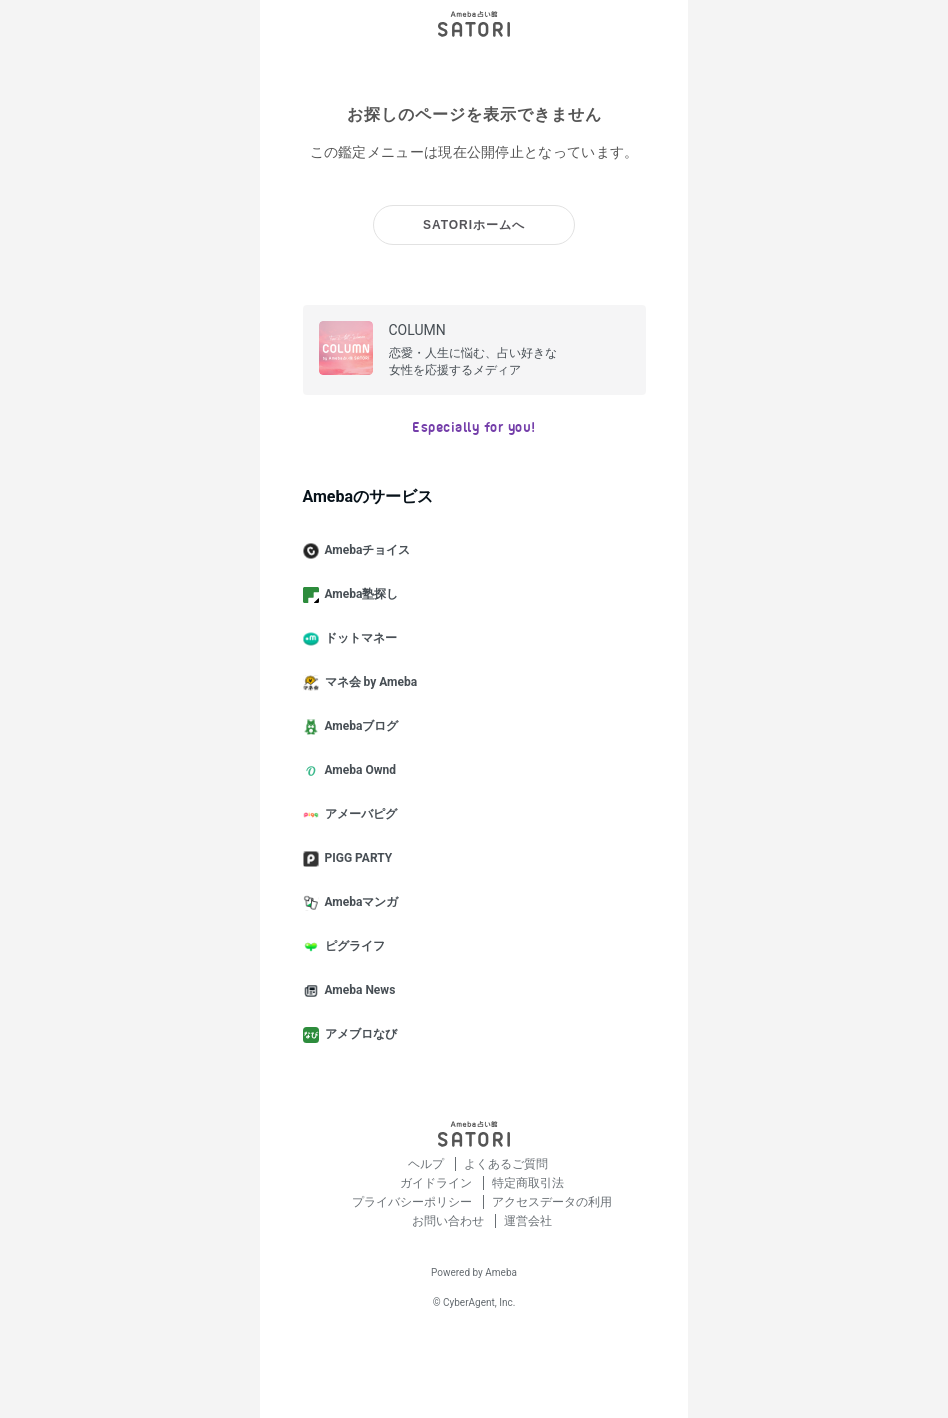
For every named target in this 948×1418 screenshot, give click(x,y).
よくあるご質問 (506, 1164)
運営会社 (528, 1221)
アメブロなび (358, 1035)
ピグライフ (352, 947)
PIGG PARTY (356, 859)
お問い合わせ (449, 1221)
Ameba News (357, 991)
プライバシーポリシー (413, 1202)
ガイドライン (437, 1183)
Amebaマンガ (359, 903)
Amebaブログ (359, 727)
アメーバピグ (358, 815)
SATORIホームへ (474, 225)
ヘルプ (427, 1164)
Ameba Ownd (357, 771)
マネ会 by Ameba (368, 683)
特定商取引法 (528, 1183)
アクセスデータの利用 (552, 1202)
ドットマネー (358, 639)
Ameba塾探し (359, 595)
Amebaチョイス (365, 551)
